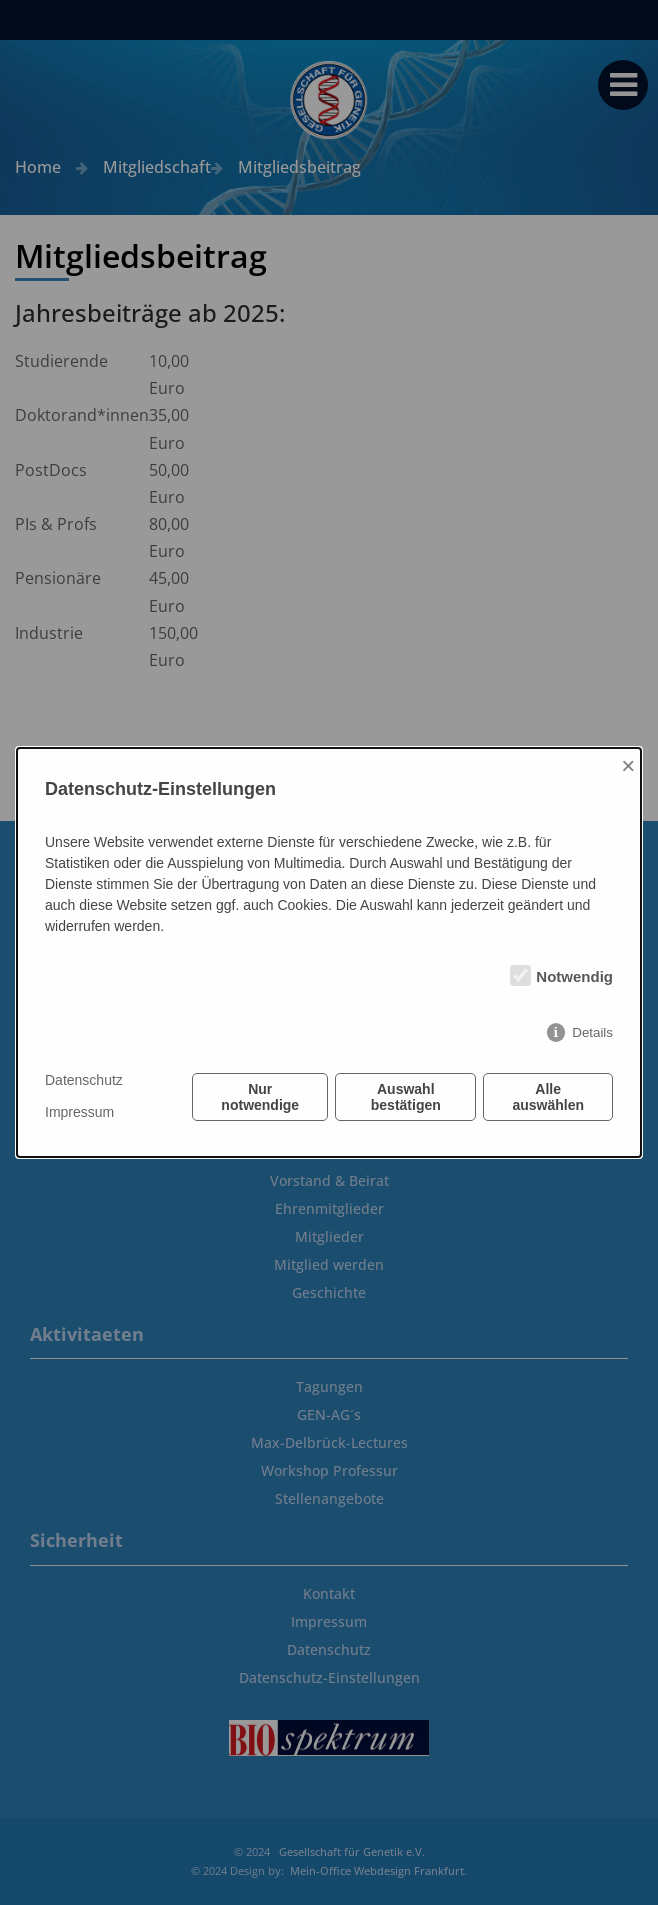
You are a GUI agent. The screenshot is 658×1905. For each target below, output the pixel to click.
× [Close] (628, 765)
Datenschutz (84, 1080)
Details (592, 1032)
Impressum (79, 1112)
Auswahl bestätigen (406, 1097)
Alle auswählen (548, 1097)
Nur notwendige (260, 1097)
